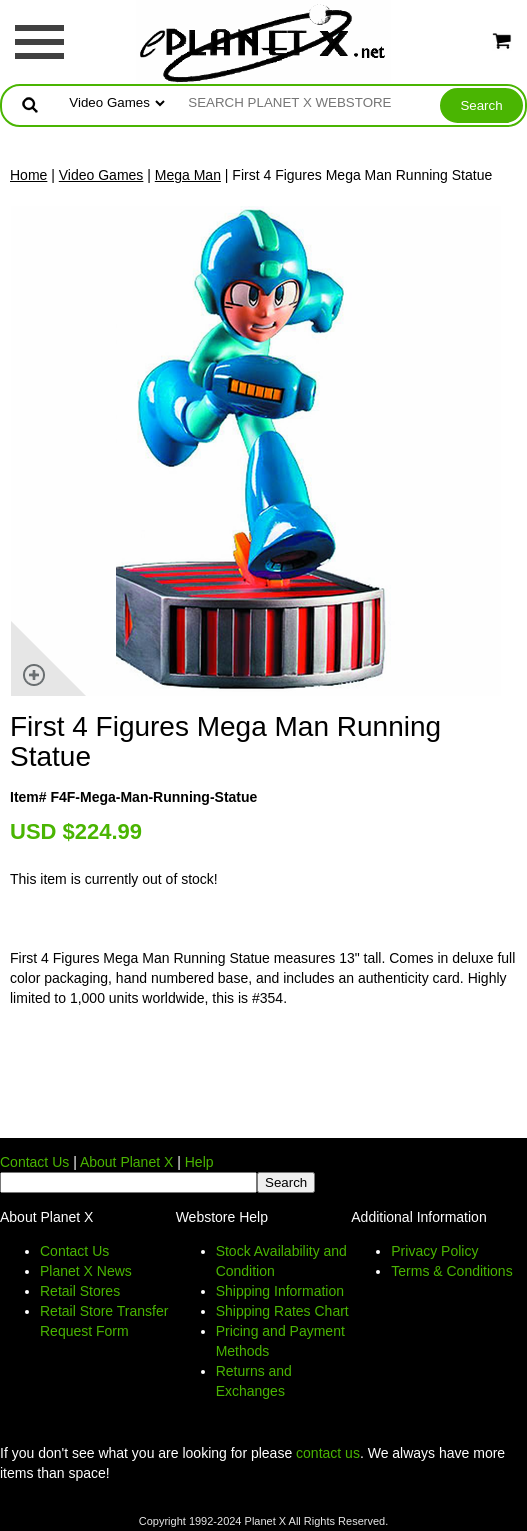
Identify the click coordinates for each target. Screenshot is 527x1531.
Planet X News (86, 1271)
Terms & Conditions (451, 1271)
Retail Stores (80, 1291)
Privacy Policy (434, 1251)
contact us (328, 1453)
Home (28, 175)
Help (199, 1162)
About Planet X (126, 1162)
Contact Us (34, 1162)
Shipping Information (280, 1291)
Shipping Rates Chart (282, 1311)
